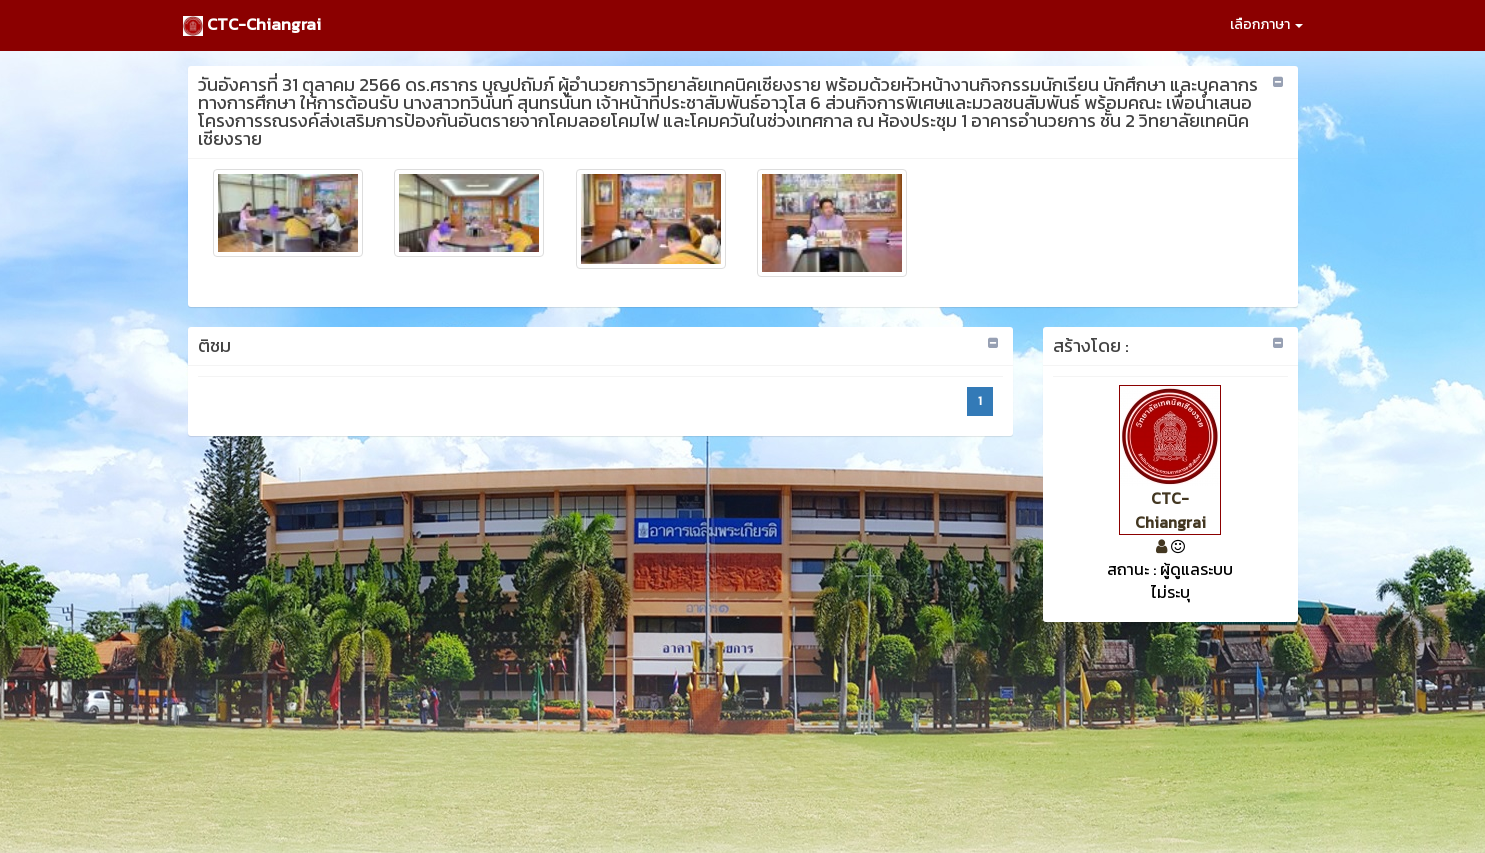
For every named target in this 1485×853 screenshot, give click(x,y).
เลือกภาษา (1266, 24)
